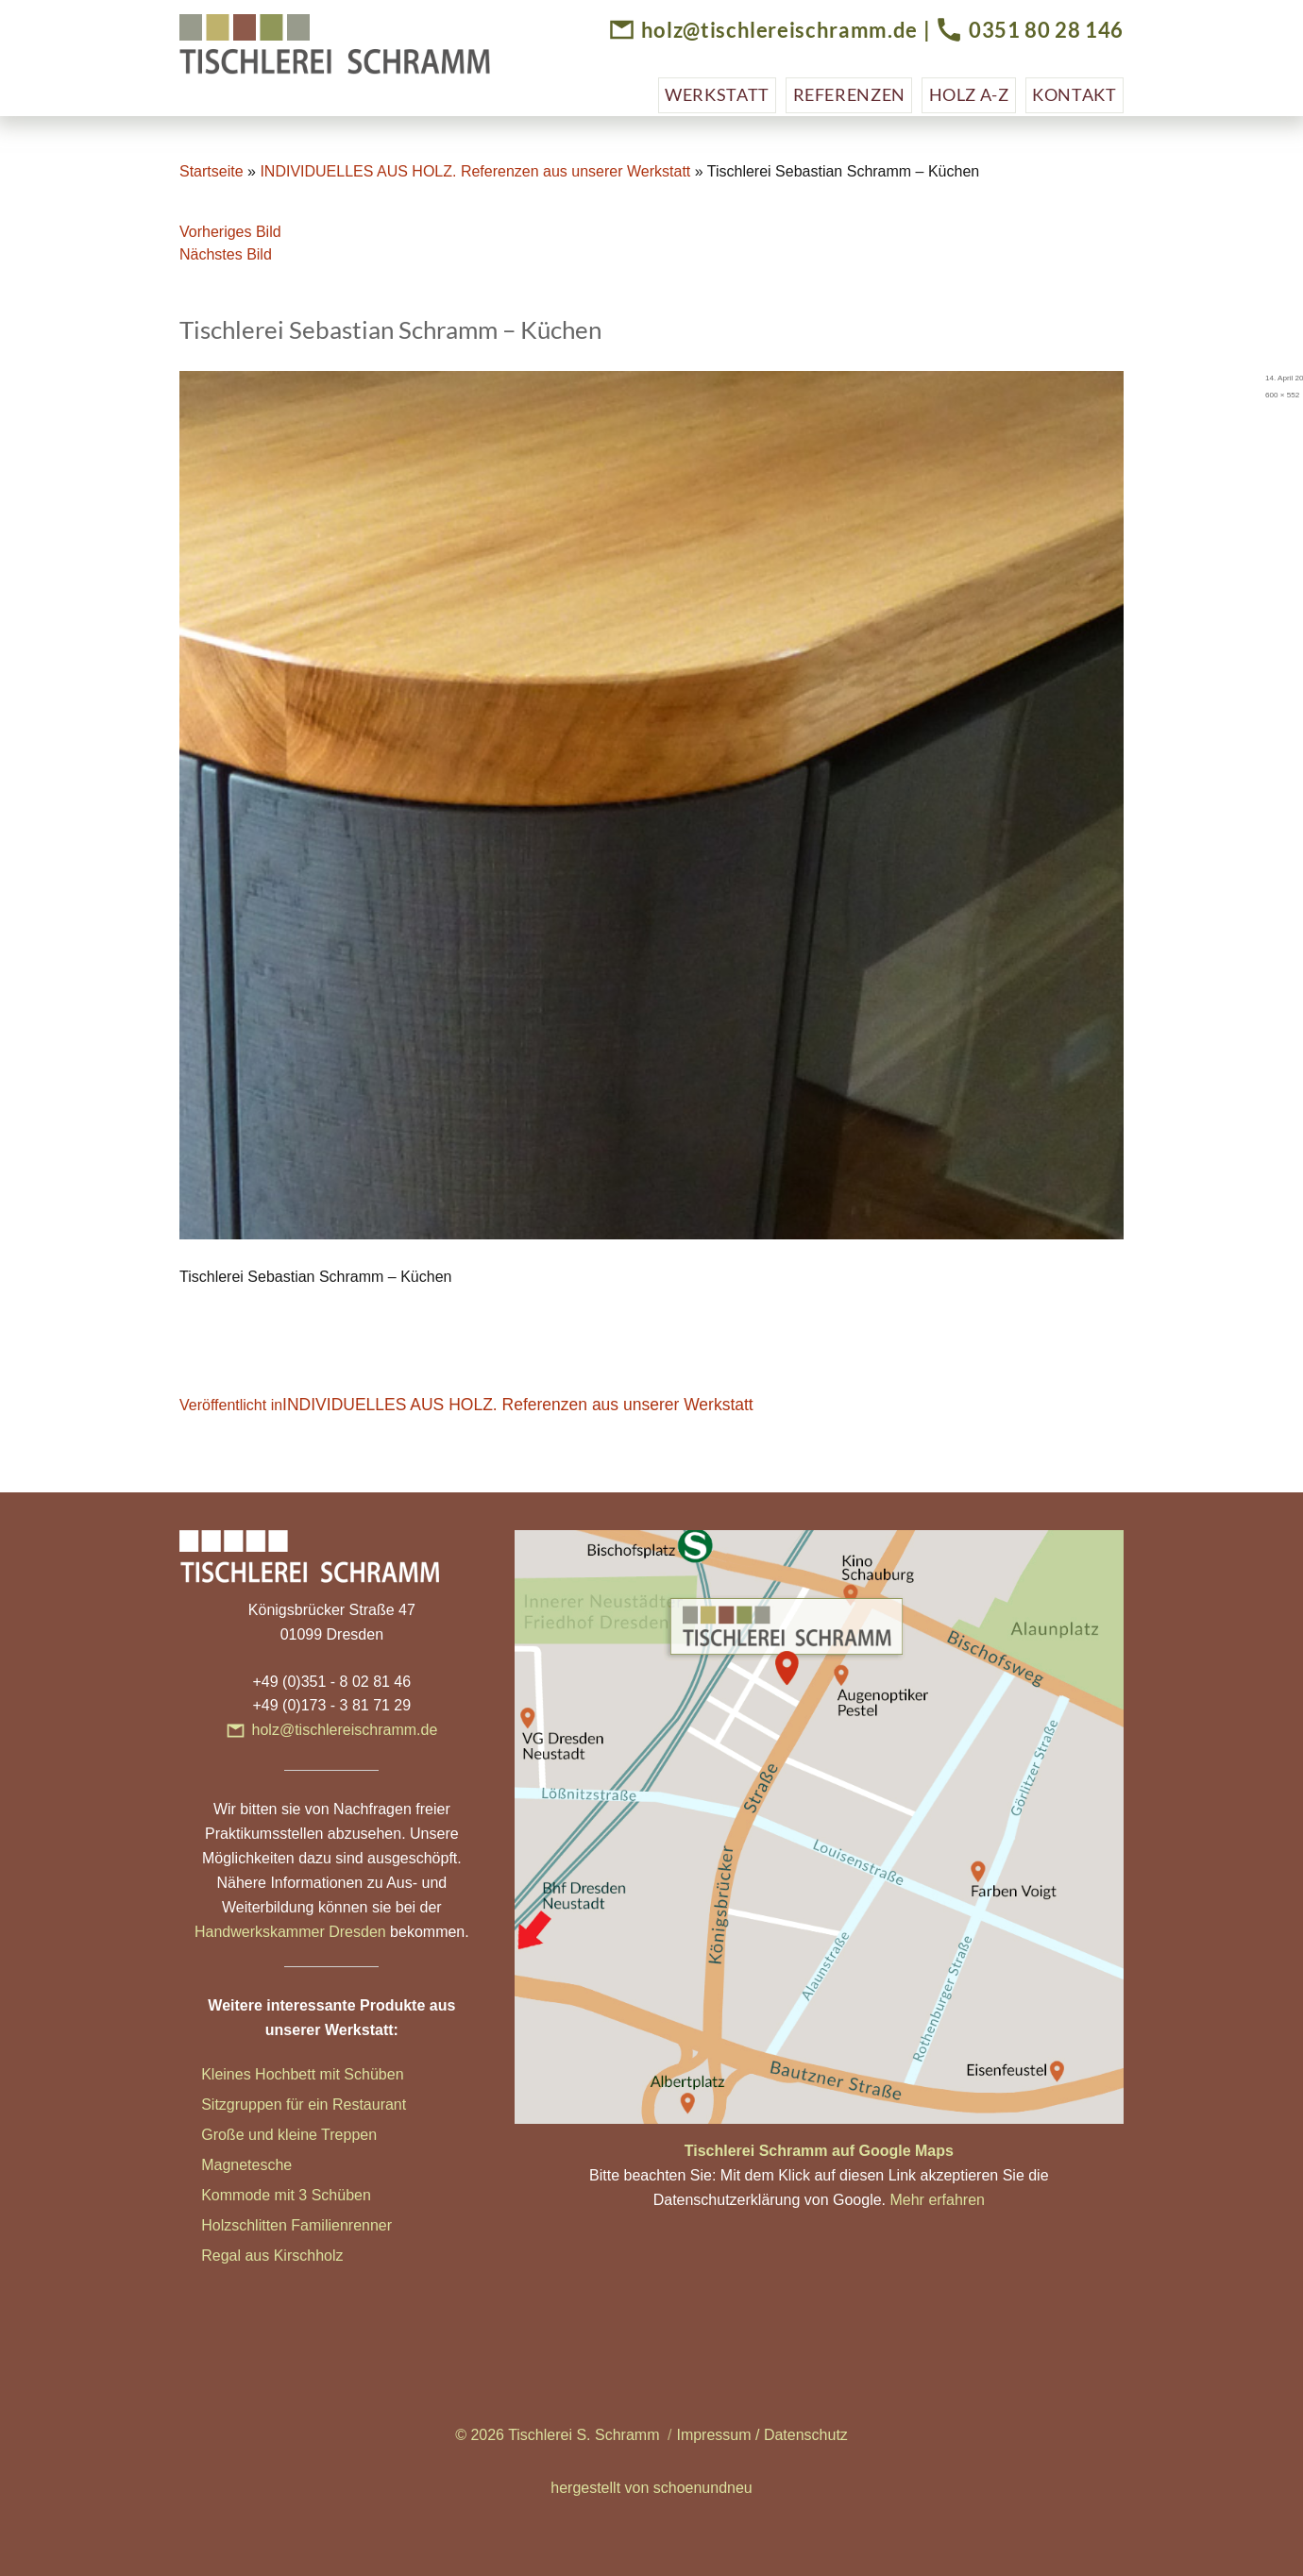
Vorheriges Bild (230, 232)
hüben (350, 2195)
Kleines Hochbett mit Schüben (302, 2074)
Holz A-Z (969, 94)
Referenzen (849, 94)
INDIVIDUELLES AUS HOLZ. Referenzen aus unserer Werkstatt (475, 171)
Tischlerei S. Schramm (583, 2435)
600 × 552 (1282, 395)
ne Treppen (338, 2135)
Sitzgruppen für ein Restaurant (303, 2104)
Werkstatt (717, 94)
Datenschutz (806, 2435)
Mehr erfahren (937, 2200)
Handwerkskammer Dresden (290, 1932)
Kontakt (1074, 94)
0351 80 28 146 (1046, 29)
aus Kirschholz (294, 2256)
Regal (223, 2256)
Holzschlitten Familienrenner (296, 2225)
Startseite (211, 171)
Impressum (713, 2435)
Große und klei (250, 2135)
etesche (265, 2165)
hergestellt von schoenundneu (651, 2488)
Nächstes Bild (225, 254)
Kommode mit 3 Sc (265, 2195)
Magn (220, 2165)
